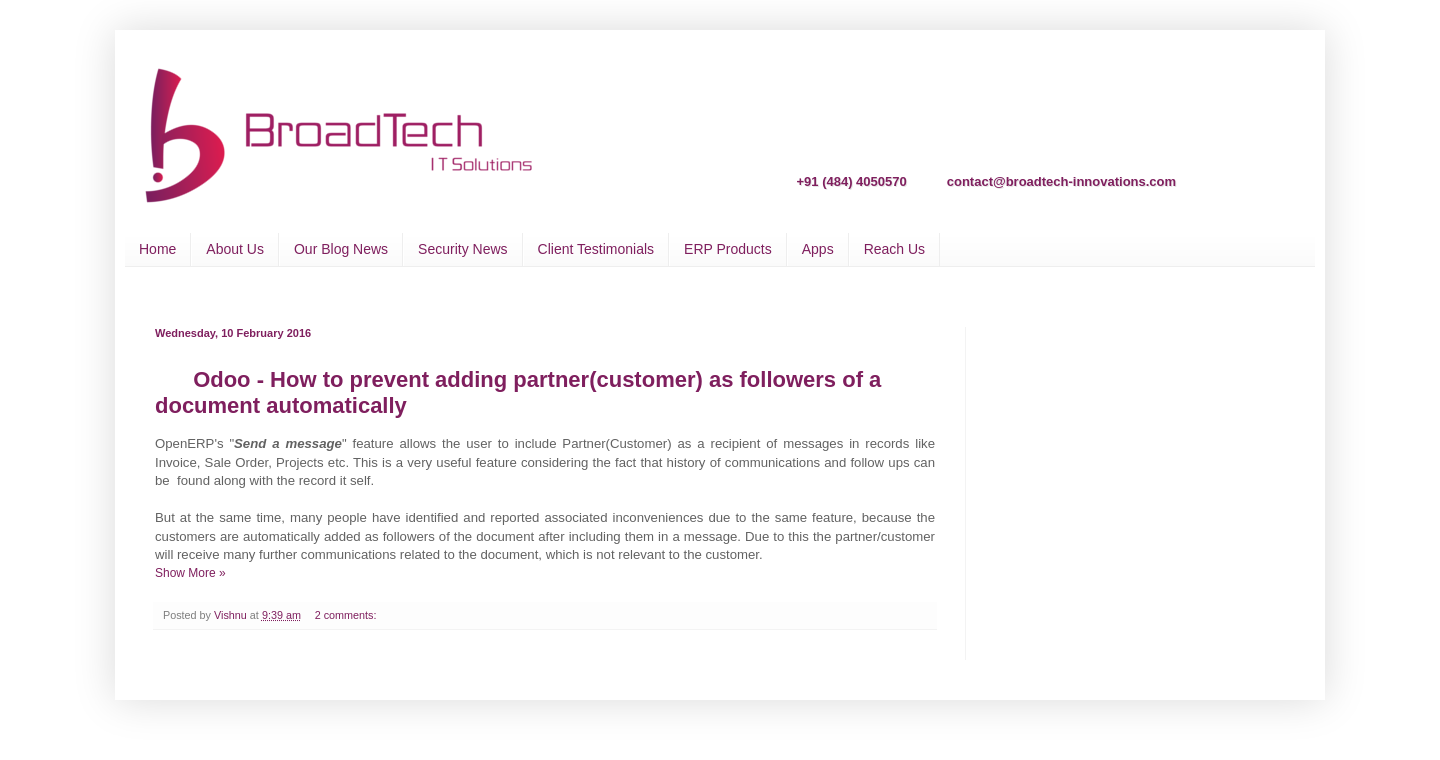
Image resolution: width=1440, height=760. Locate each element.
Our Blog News (341, 249)
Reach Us (894, 249)
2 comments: (347, 615)
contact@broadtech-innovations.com (1061, 180)
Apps (818, 249)
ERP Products (728, 249)
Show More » (190, 573)
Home (157, 249)
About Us (235, 249)
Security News (462, 249)
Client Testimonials (596, 249)
